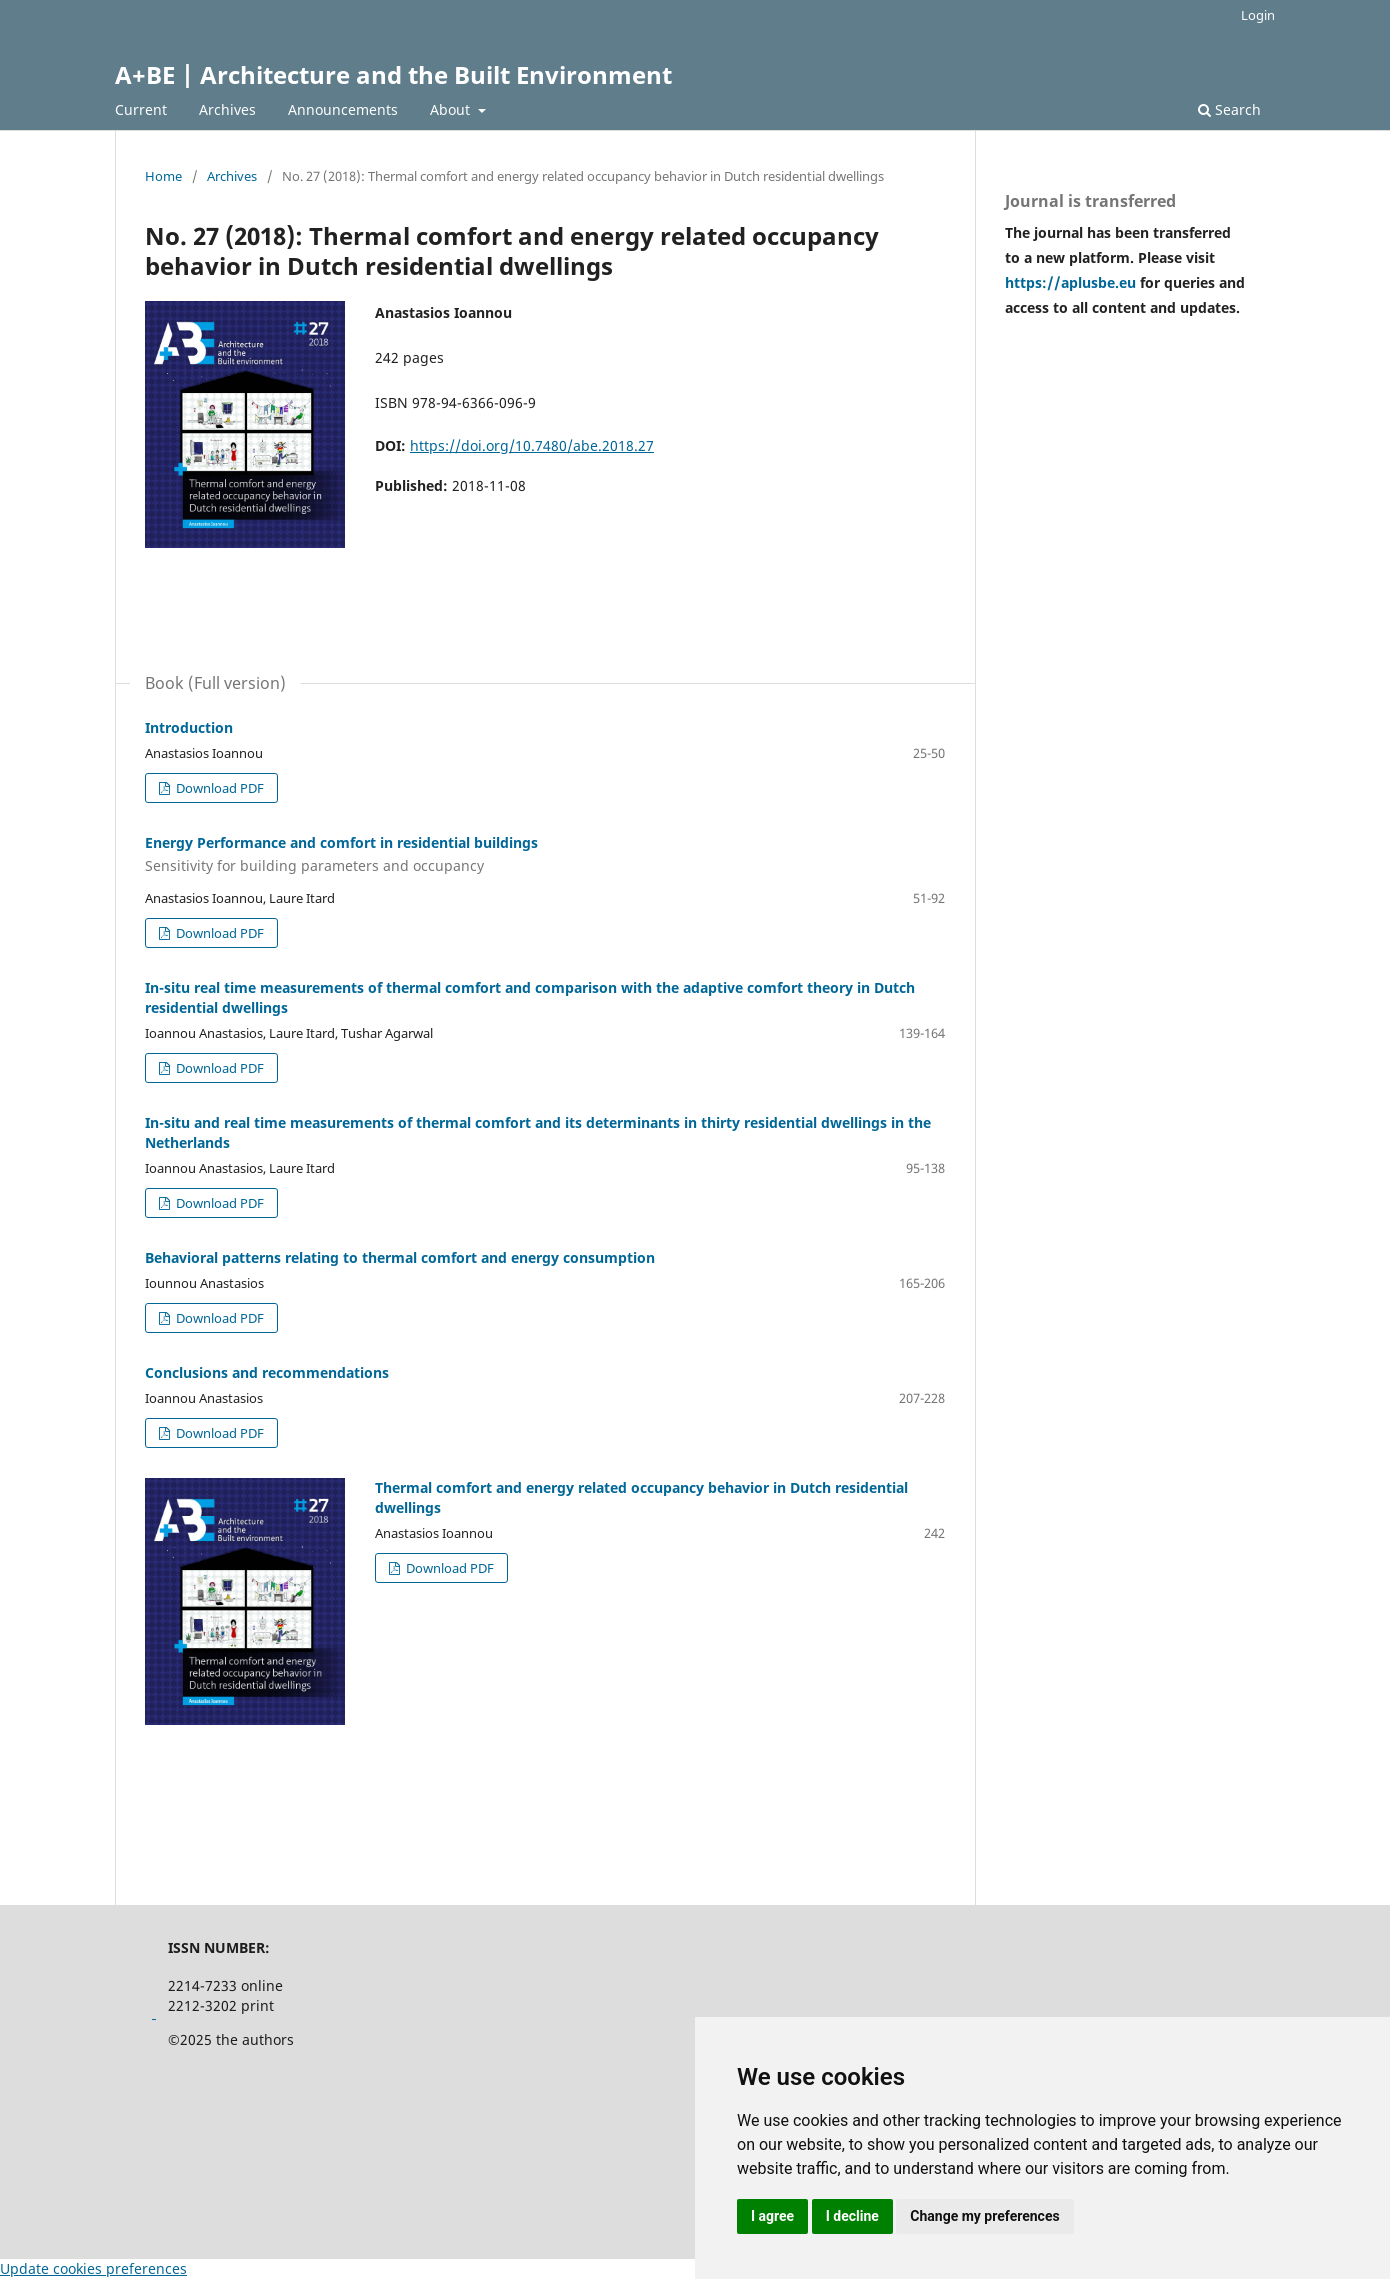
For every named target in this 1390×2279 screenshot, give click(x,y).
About (452, 109)
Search (1229, 109)
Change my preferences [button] (984, 2216)
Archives (227, 109)
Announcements (343, 109)
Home (163, 176)
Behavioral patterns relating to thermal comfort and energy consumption (400, 1257)
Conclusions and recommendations (267, 1372)
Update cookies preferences (93, 2268)
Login (1258, 15)
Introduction (189, 727)
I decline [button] (852, 2216)
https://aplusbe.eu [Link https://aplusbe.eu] (1072, 282)
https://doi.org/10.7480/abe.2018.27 (532, 445)
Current (141, 109)
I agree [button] (772, 2216)
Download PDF (218, 788)
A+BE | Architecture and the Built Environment (393, 74)
